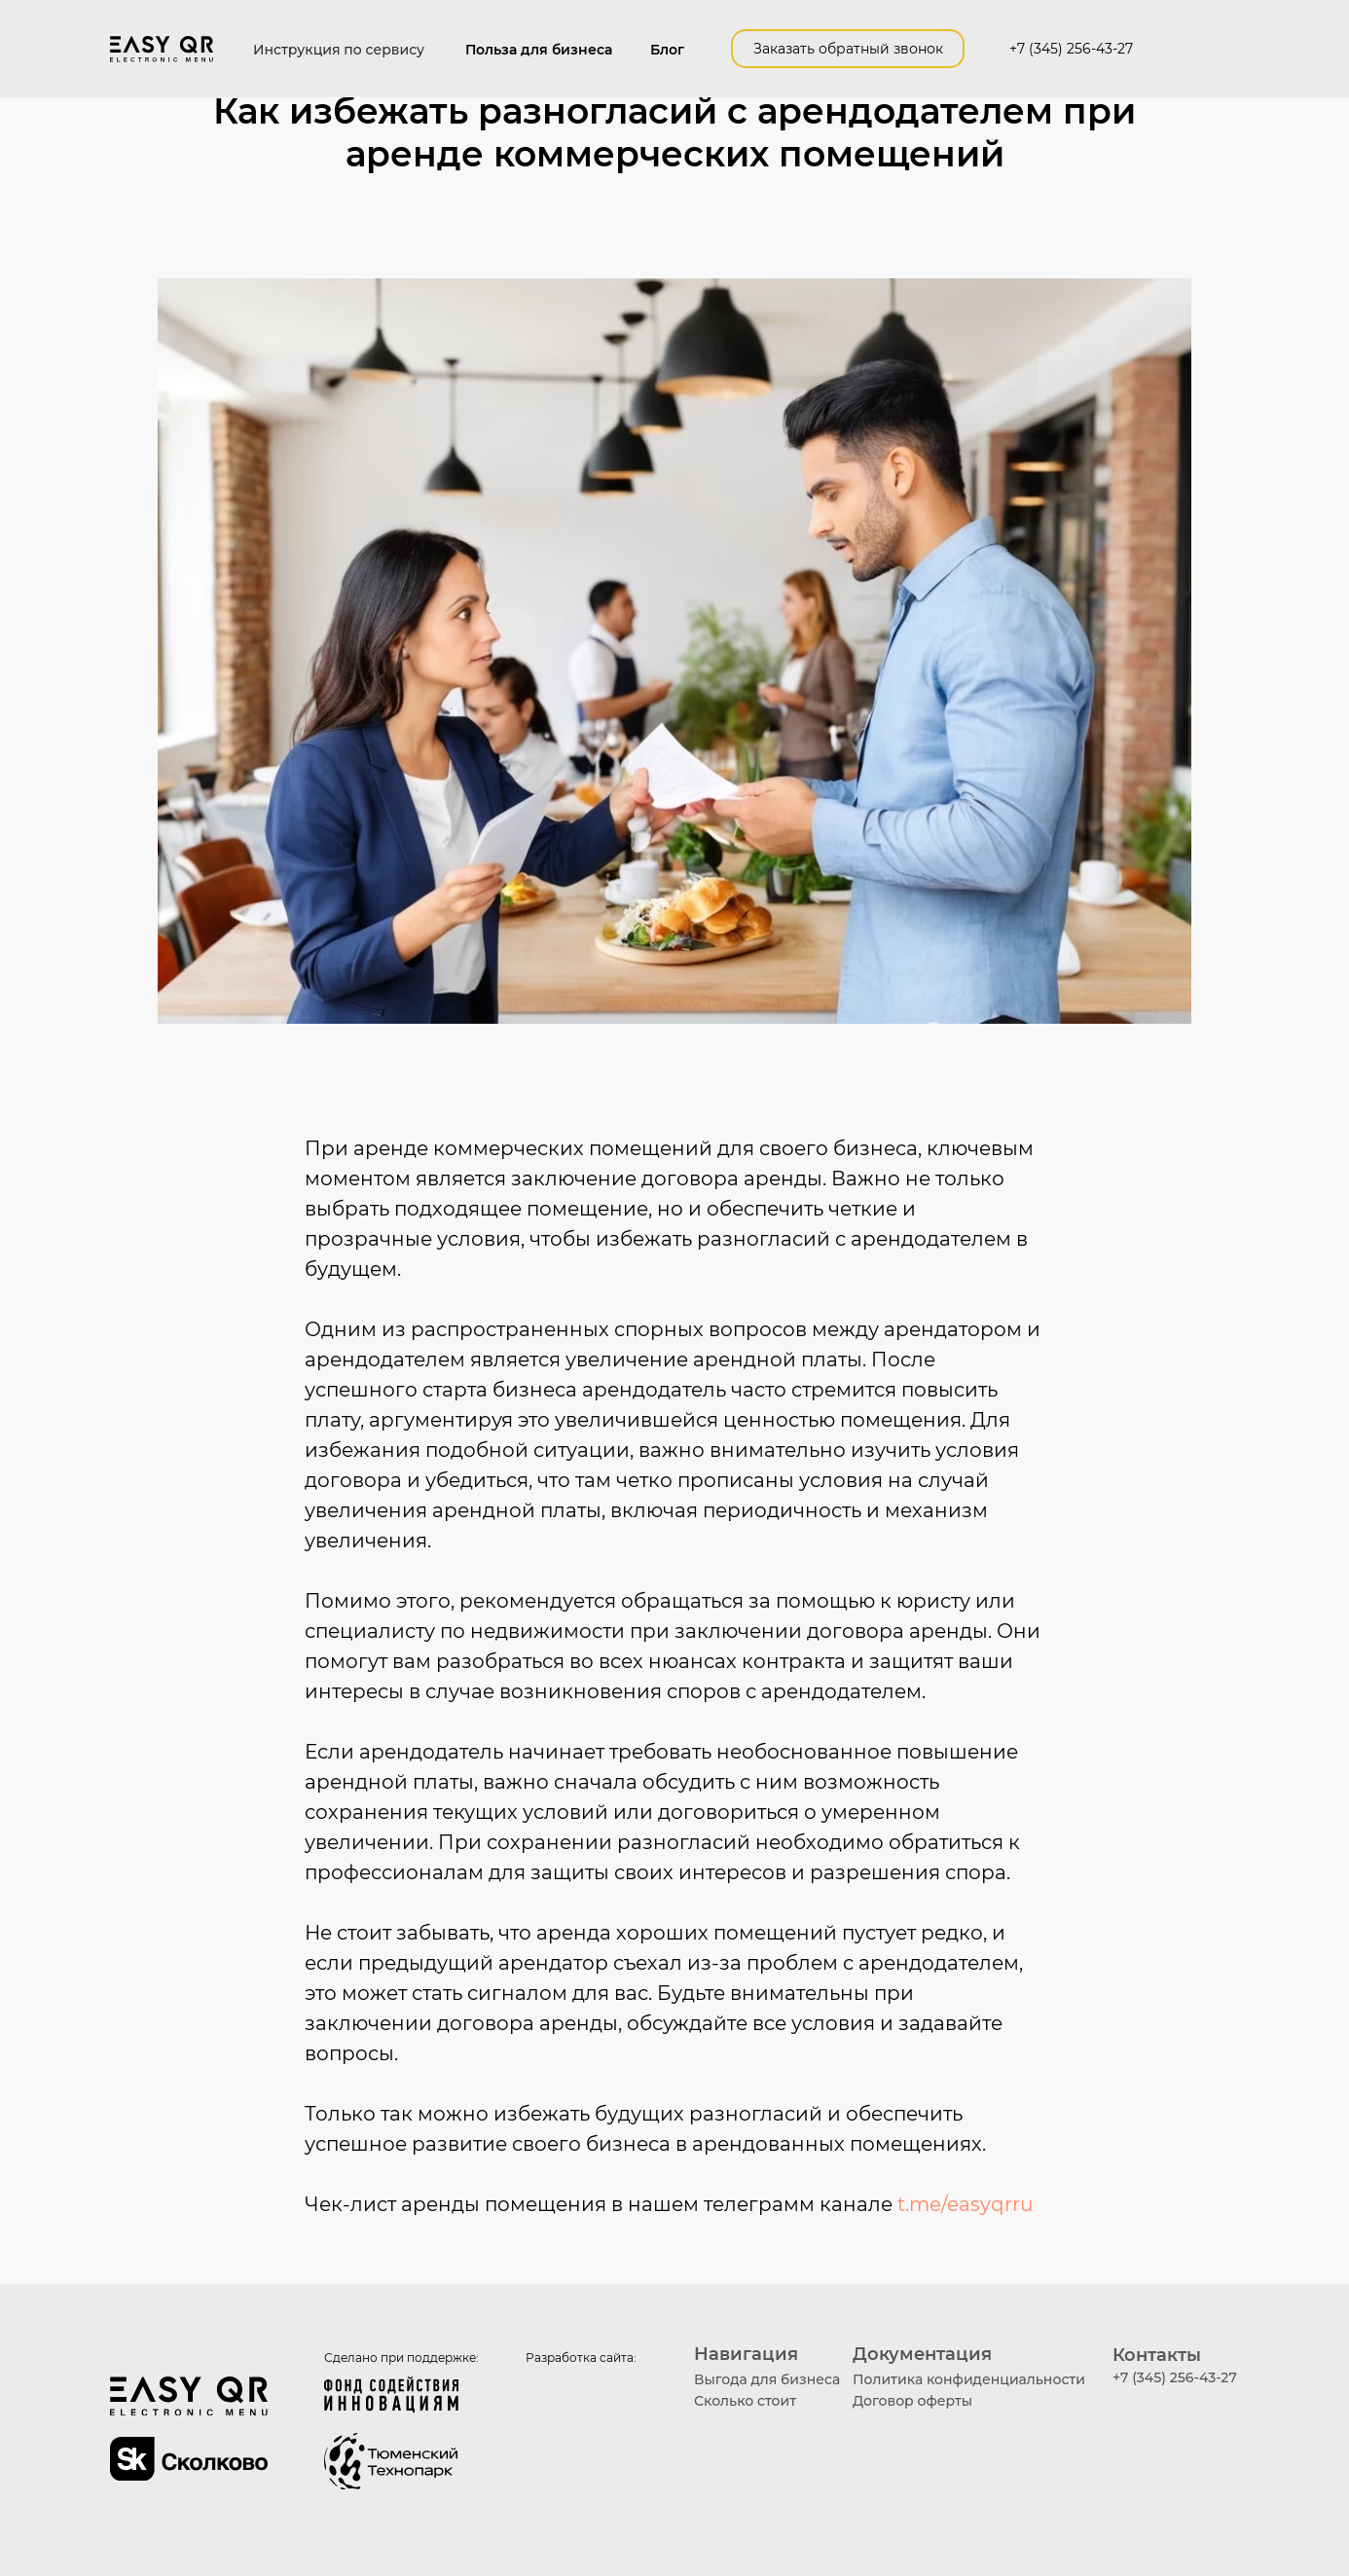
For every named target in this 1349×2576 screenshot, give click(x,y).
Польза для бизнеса (538, 49)
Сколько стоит (745, 2401)
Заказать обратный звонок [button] (848, 48)
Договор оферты (912, 2401)
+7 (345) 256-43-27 (1071, 48)
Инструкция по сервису (338, 49)
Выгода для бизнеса (767, 2379)
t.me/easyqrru (965, 2204)
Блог (667, 49)
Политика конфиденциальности (969, 2379)
